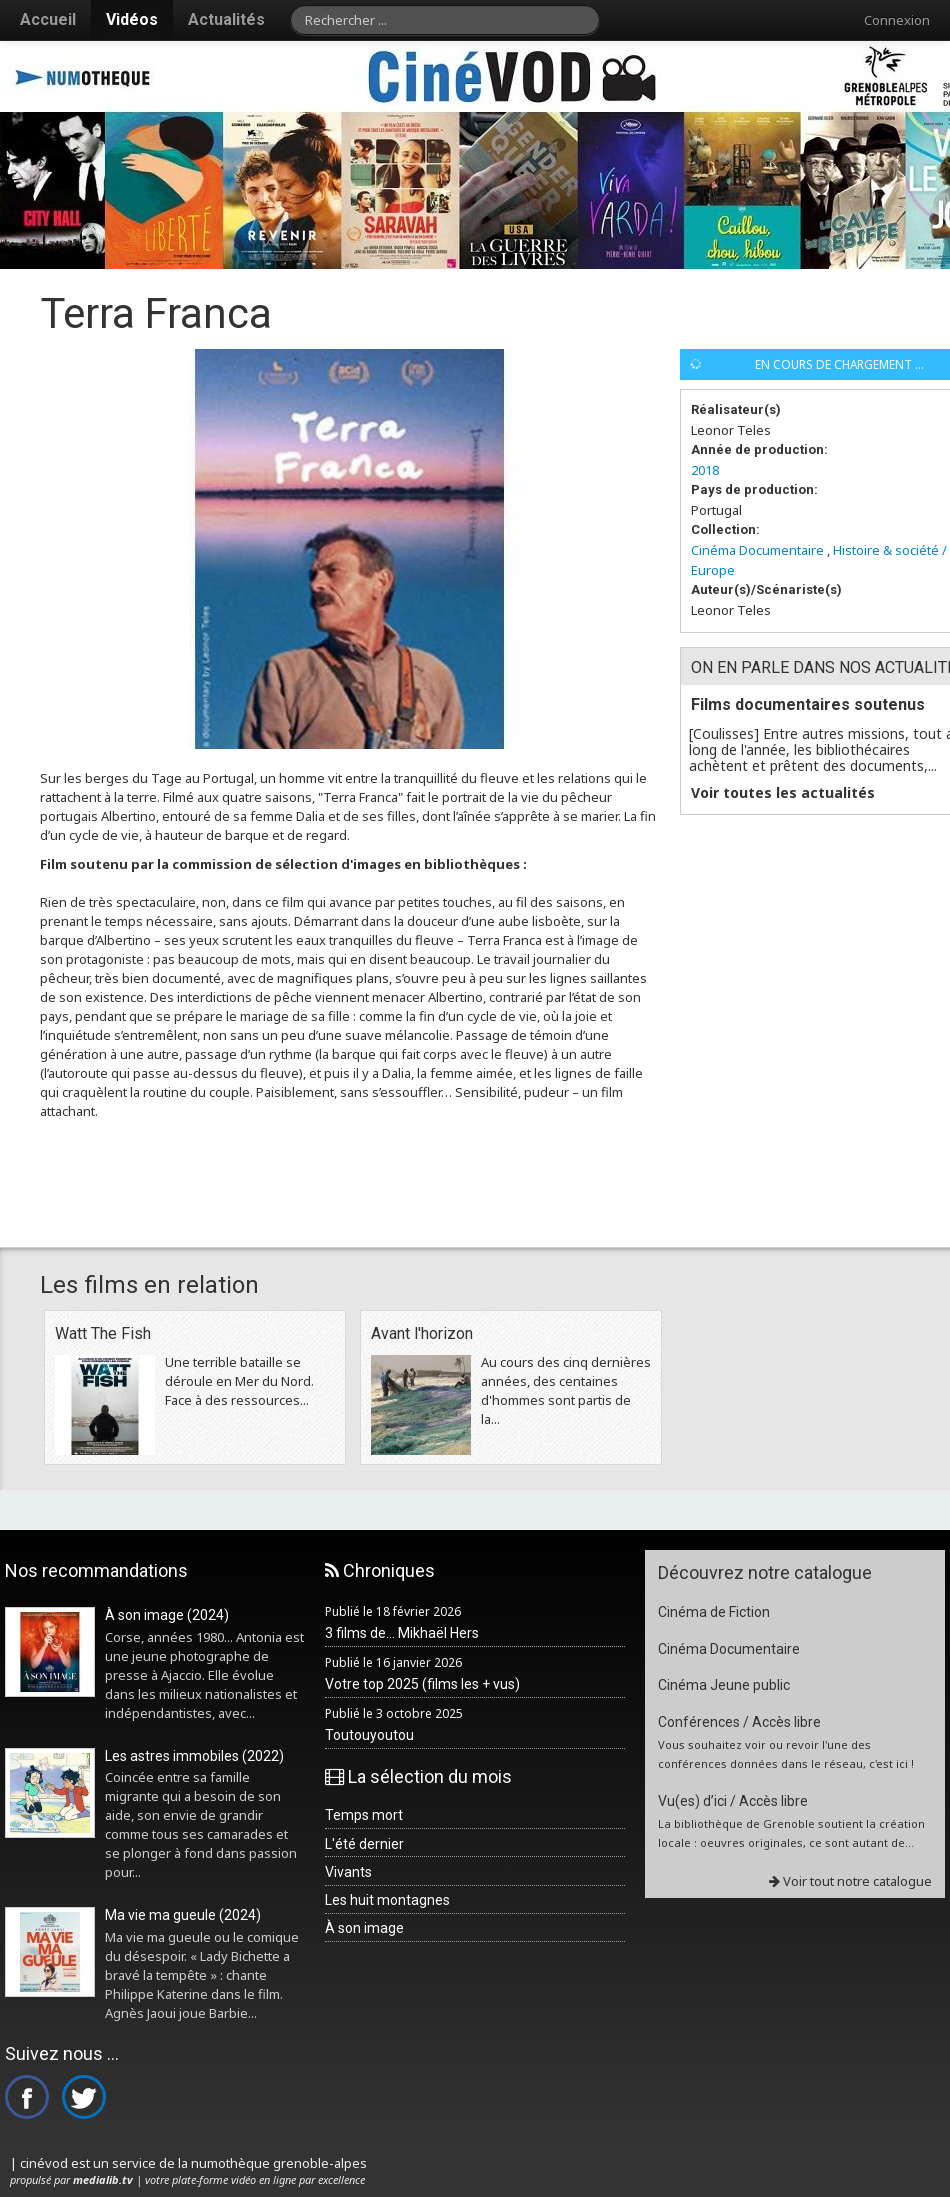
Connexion (897, 20)
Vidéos (132, 19)
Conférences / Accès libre (739, 1722)
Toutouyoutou (369, 1735)
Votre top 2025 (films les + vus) (422, 1684)
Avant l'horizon (422, 1333)
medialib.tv (103, 2179)
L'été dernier (364, 1844)
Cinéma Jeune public (724, 1685)
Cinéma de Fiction (714, 1612)
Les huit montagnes (387, 1900)
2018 (705, 470)
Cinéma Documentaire (757, 550)
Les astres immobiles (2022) (194, 1756)
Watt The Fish (103, 1333)
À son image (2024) (167, 1615)
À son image (364, 1928)
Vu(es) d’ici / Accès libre (733, 1801)
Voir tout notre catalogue (850, 1881)
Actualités (226, 19)
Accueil (48, 19)
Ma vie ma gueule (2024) (183, 1915)
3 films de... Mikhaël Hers (402, 1633)
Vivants (348, 1872)
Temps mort (364, 1815)
